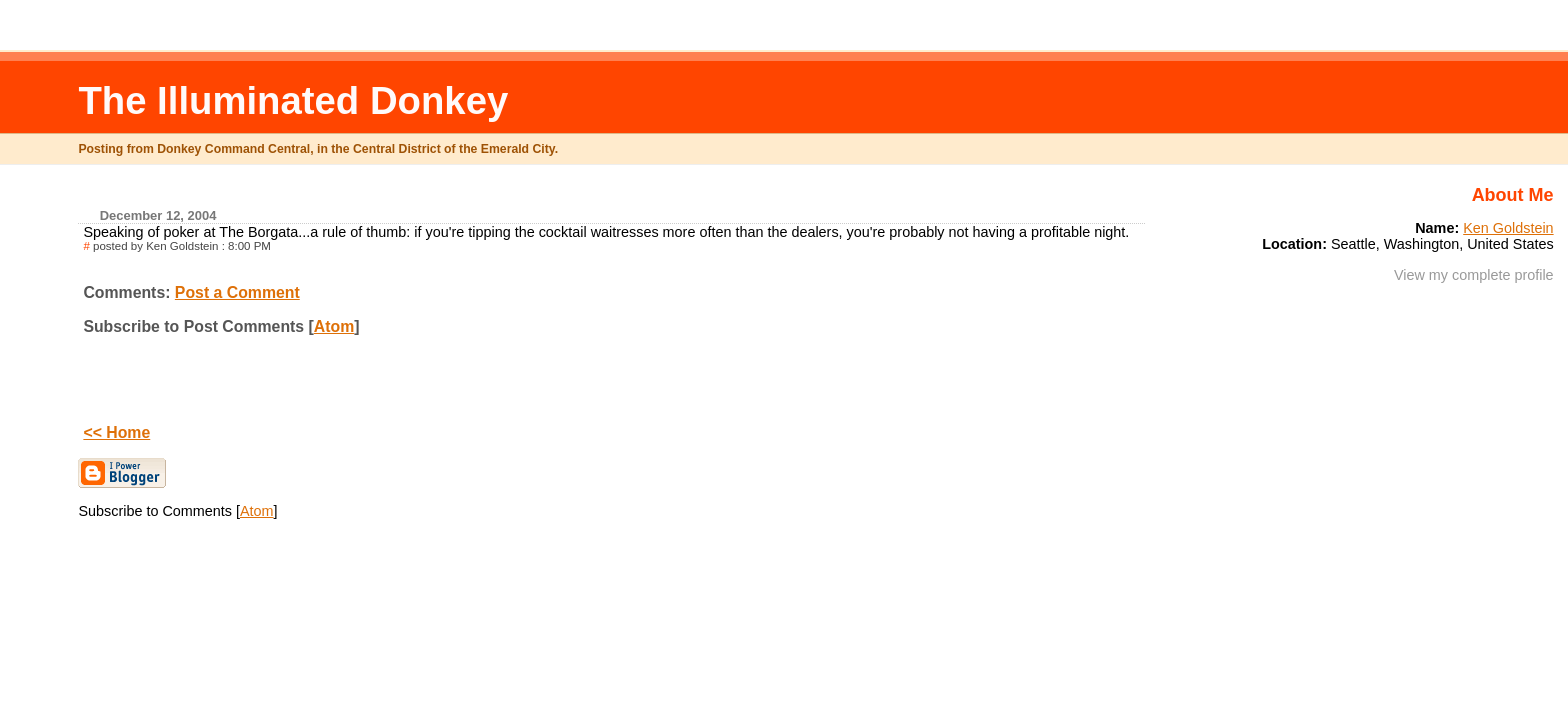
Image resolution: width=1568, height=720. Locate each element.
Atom (334, 326)
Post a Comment (237, 292)
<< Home (116, 432)
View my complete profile (1474, 275)
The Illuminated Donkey (293, 100)
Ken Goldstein (1508, 228)
